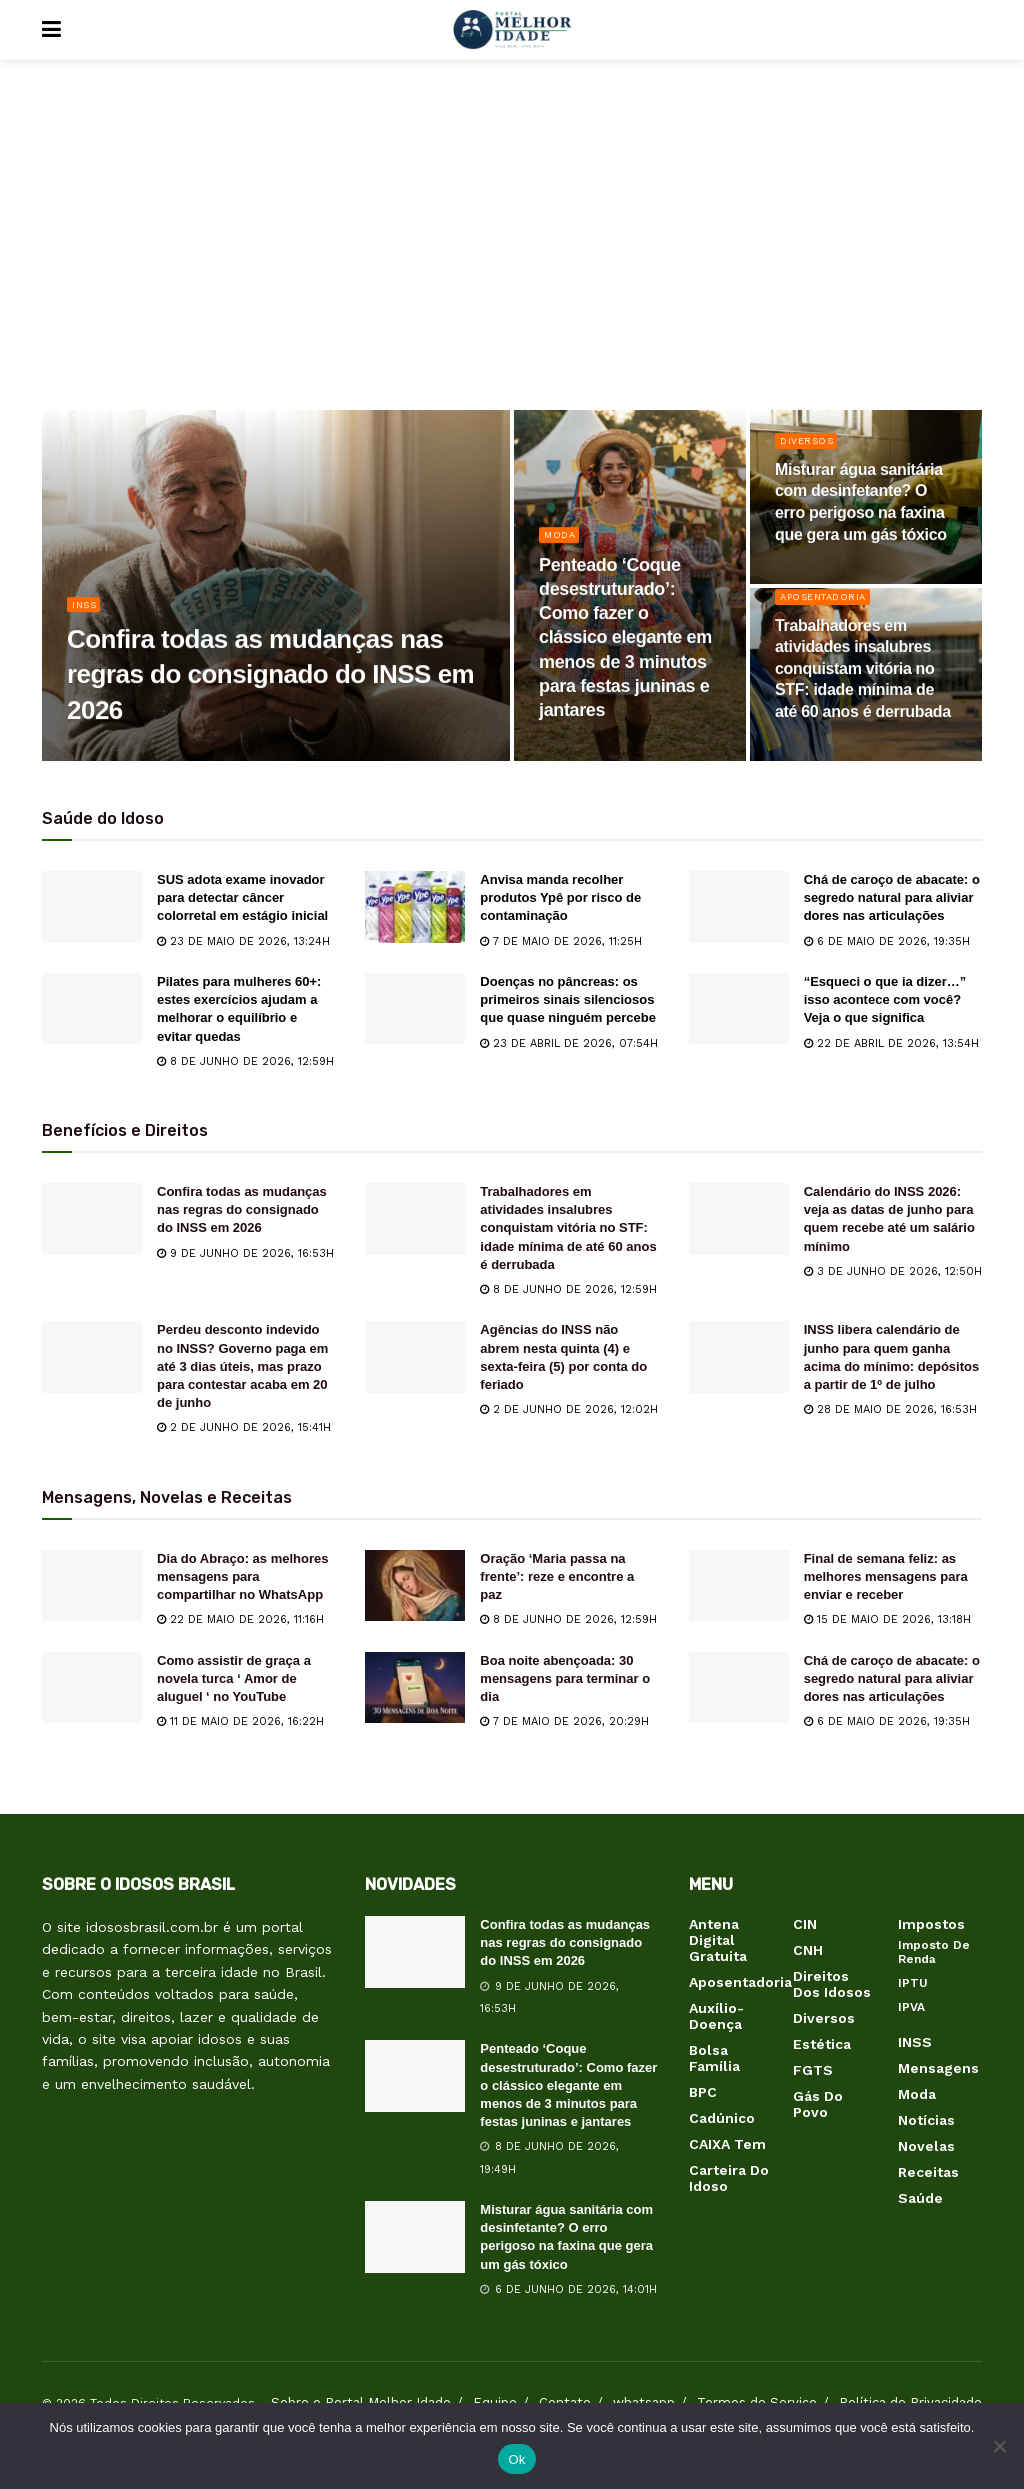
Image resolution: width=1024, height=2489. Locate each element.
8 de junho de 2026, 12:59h (245, 1061)
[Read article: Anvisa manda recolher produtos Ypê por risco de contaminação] (415, 907)
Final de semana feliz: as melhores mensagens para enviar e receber (886, 1576)
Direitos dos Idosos (832, 1984)
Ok (516, 2459)
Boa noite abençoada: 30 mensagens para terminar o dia (565, 1678)
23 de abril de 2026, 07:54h (569, 1043)
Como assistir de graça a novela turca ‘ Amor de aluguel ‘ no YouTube (234, 1678)
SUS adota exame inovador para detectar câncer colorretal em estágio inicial (242, 897)
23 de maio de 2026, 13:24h (243, 941)
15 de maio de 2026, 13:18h (887, 1619)
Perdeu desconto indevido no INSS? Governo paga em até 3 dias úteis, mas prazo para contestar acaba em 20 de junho (242, 1366)
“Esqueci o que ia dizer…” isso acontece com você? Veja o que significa (885, 999)
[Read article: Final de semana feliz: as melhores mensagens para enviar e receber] (739, 1586)
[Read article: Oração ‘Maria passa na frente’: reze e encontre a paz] (415, 1586)
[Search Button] (972, 30)
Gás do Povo (818, 2104)
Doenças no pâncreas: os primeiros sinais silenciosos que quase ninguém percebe (568, 999)
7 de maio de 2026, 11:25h (561, 941)
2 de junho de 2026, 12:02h (569, 1409)
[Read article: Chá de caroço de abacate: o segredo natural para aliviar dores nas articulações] (739, 907)
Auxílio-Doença (716, 2016)
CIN (805, 1924)
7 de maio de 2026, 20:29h (564, 1721)
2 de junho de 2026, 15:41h (244, 1427)
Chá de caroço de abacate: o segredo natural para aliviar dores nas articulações (892, 897)
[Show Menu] (51, 30)
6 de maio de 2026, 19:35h (887, 941)
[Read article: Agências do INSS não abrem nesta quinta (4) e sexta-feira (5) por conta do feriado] (415, 1357)
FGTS (813, 2070)
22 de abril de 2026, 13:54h (891, 1043)
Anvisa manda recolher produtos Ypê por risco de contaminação (560, 897)
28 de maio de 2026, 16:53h (890, 1409)
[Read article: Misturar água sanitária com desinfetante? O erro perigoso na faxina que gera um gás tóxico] (415, 2237)
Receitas (928, 2172)
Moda (561, 545)
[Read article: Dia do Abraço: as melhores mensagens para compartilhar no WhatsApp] (92, 1586)
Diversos (810, 451)
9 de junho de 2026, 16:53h (245, 1253)
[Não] (999, 2446)
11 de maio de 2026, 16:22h (240, 1721)
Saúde (920, 2198)
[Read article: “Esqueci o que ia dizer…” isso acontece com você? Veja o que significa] (739, 1009)
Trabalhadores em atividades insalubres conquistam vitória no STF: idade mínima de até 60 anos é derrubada (568, 1228)
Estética (822, 2044)
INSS (86, 614)
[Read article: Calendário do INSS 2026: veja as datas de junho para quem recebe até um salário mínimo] (739, 1219)
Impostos (931, 1924)
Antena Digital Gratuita (718, 1940)
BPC (703, 2092)
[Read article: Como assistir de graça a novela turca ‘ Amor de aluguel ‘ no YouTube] (92, 1688)
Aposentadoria (829, 607)
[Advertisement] (512, 250)
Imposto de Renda (934, 1952)
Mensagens (938, 2068)
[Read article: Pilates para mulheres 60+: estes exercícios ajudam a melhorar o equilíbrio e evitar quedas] (92, 1009)
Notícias (926, 2120)
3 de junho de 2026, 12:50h (893, 1271)
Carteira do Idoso (729, 2178)
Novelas (926, 2146)
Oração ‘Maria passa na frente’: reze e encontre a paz (557, 1576)
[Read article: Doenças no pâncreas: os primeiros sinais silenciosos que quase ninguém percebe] (415, 1009)
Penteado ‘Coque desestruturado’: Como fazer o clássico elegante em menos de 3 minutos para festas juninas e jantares (568, 2085)
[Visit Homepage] (511, 30)
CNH (808, 1950)
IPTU (913, 1983)
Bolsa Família (714, 2058)
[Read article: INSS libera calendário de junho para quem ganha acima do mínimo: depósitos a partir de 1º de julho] (739, 1357)
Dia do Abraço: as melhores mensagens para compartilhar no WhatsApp (242, 1576)
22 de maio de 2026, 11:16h (240, 1619)
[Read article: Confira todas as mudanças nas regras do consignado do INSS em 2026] (92, 1219)
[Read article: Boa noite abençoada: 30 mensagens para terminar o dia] (415, 1688)
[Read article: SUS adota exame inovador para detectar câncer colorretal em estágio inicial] (92, 907)
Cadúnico (722, 2118)
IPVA (911, 2007)
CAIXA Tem (727, 2144)
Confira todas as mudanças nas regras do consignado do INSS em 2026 (242, 1209)
